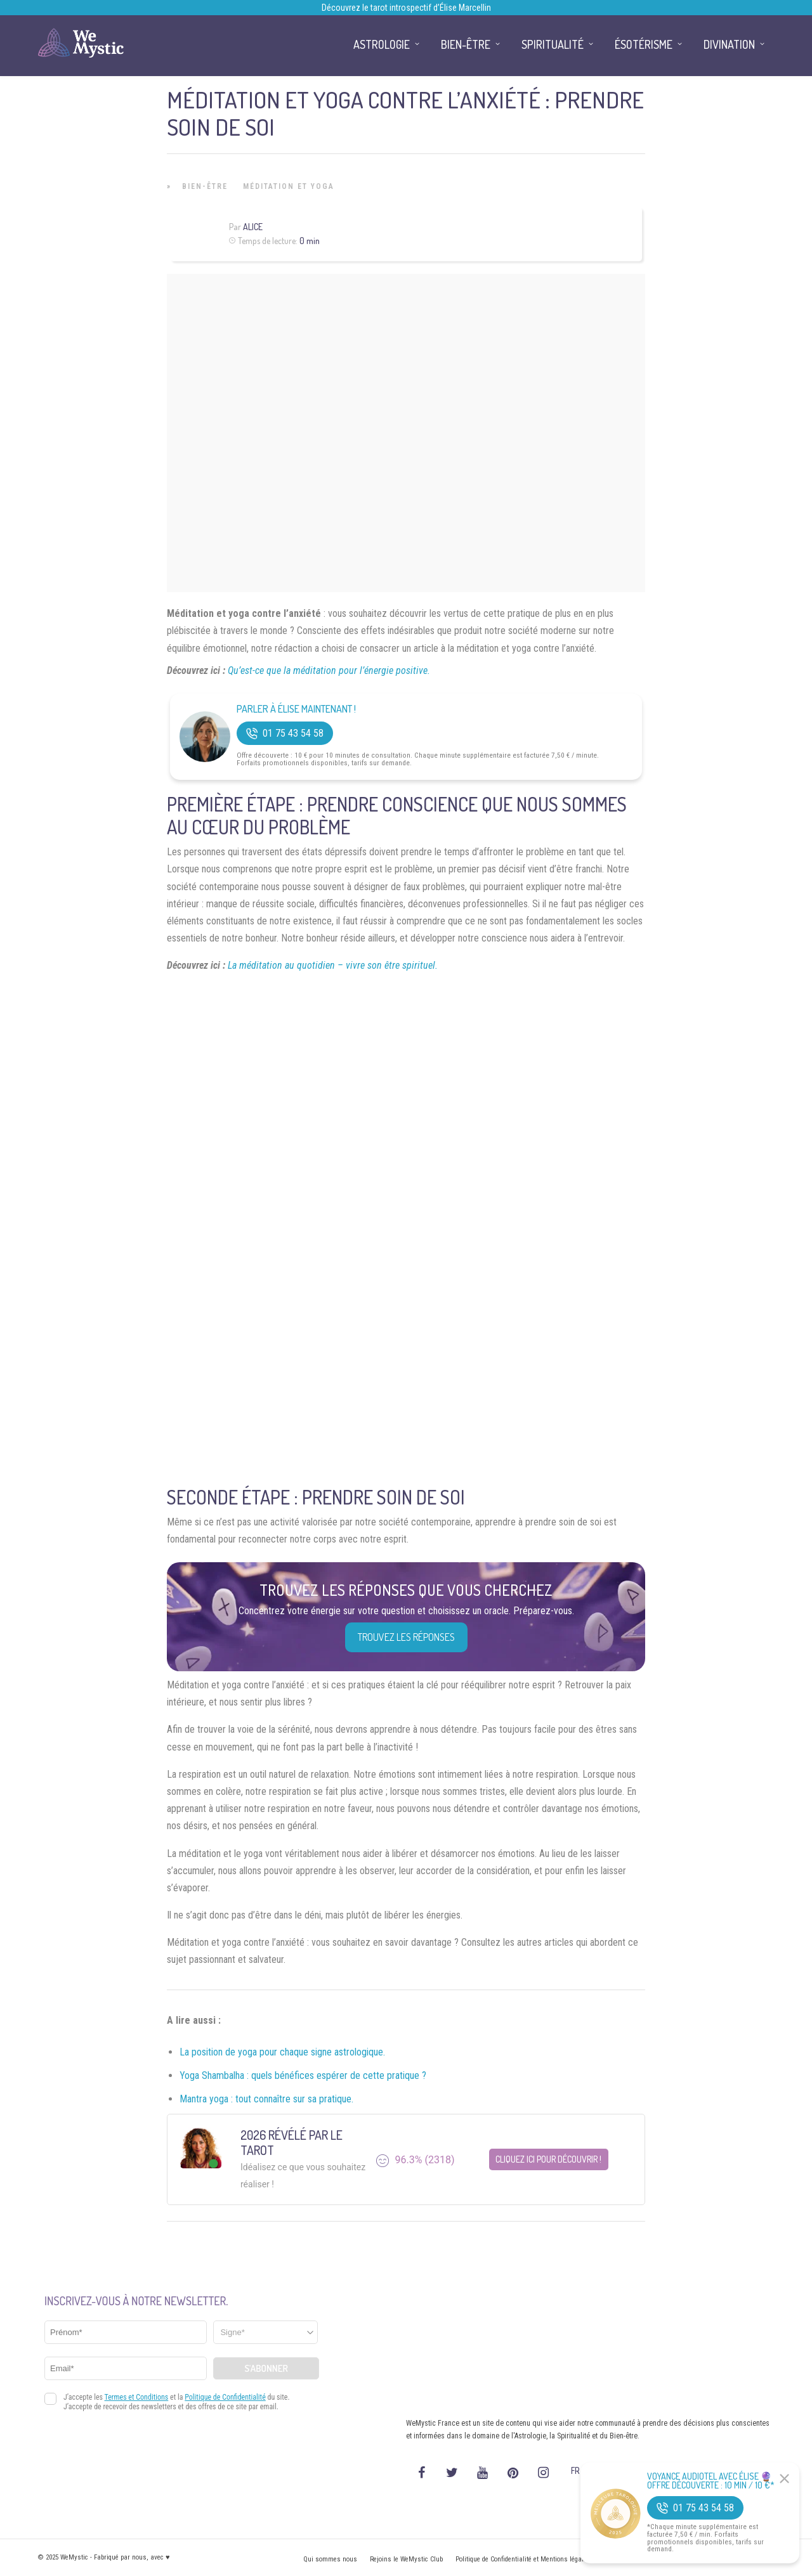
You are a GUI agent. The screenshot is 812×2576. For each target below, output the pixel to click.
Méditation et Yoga (288, 186)
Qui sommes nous (330, 2559)
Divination (729, 44)
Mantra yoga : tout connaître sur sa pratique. (266, 2099)
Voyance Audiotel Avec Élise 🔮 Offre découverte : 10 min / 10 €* (711, 2481)
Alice (253, 226)
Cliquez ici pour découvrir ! (548, 2159)
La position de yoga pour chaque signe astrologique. (282, 2052)
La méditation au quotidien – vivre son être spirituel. (333, 965)
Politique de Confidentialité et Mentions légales (523, 2559)
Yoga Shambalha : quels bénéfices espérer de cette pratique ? (303, 2075)
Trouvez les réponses (406, 1637)
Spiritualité (552, 44)
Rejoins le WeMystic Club (406, 2559)
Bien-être (205, 186)
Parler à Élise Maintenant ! (296, 709)
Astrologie (381, 44)
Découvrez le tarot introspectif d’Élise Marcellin (406, 8)
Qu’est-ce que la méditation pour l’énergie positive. (329, 670)
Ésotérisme (643, 44)
